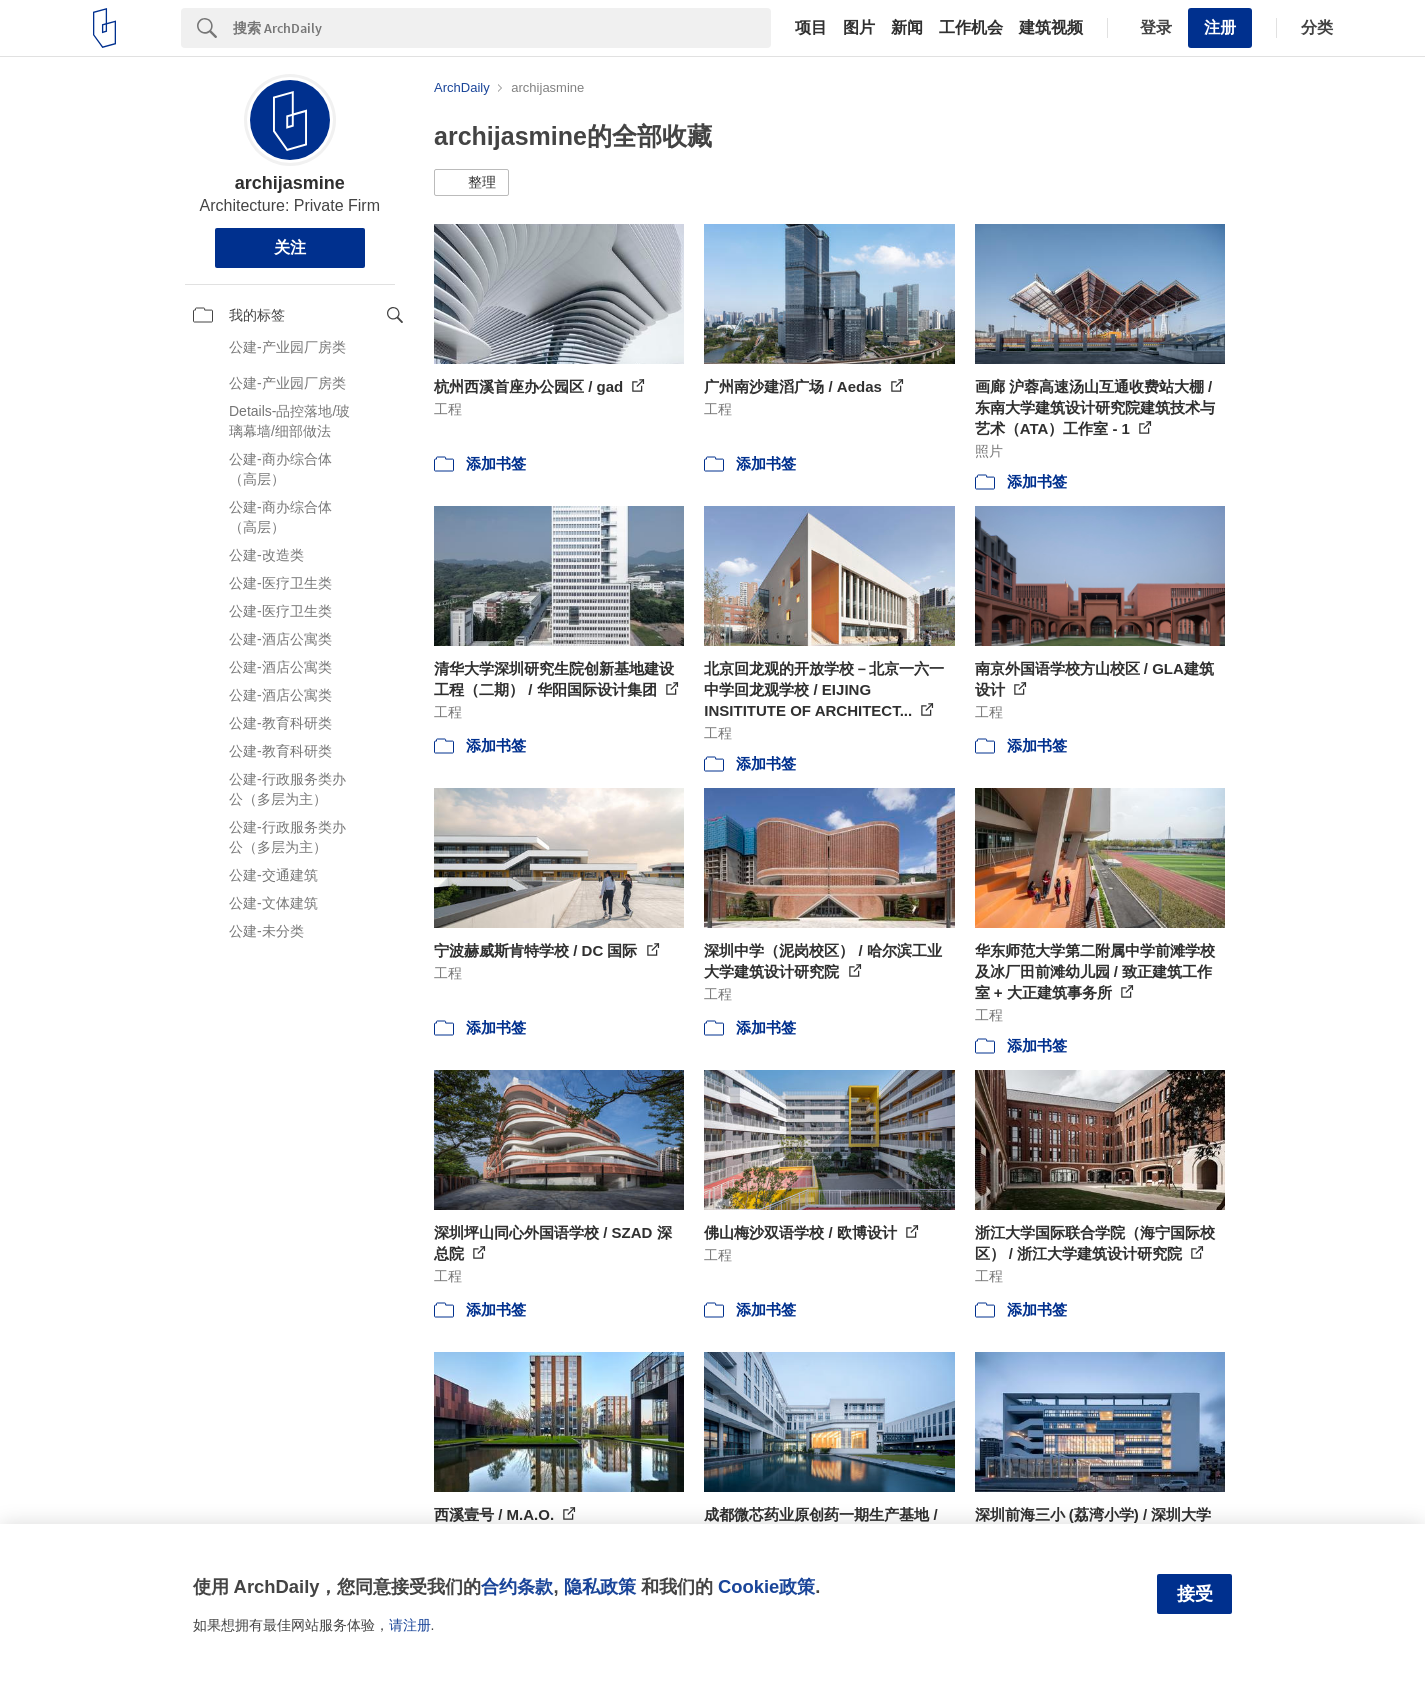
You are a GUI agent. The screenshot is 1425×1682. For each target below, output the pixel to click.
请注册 (410, 1625)
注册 (1220, 27)
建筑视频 (1051, 28)
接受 (1195, 1594)
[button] (471, 183)
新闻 (907, 28)
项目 (811, 28)
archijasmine (290, 183)
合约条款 (517, 1586)
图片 (859, 28)
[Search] (502, 28)
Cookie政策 (766, 1586)
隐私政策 (600, 1586)
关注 (290, 247)
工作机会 (971, 28)
